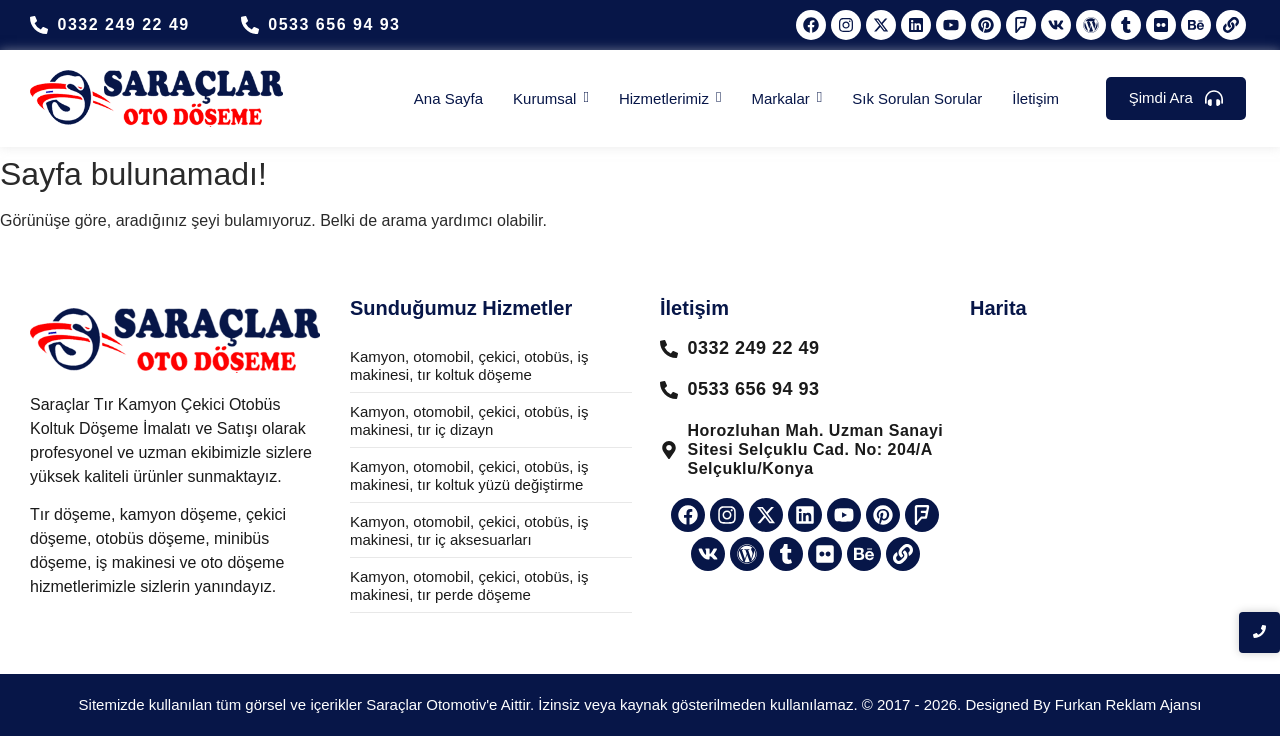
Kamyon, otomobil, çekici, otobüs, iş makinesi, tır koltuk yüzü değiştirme (469, 475)
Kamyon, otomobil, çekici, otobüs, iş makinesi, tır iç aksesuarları (469, 530)
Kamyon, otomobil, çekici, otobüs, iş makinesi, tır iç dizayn (469, 420)
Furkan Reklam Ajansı (1128, 704)
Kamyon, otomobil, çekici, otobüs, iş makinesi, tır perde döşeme (469, 585)
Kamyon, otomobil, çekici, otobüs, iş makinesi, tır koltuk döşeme (469, 365)
